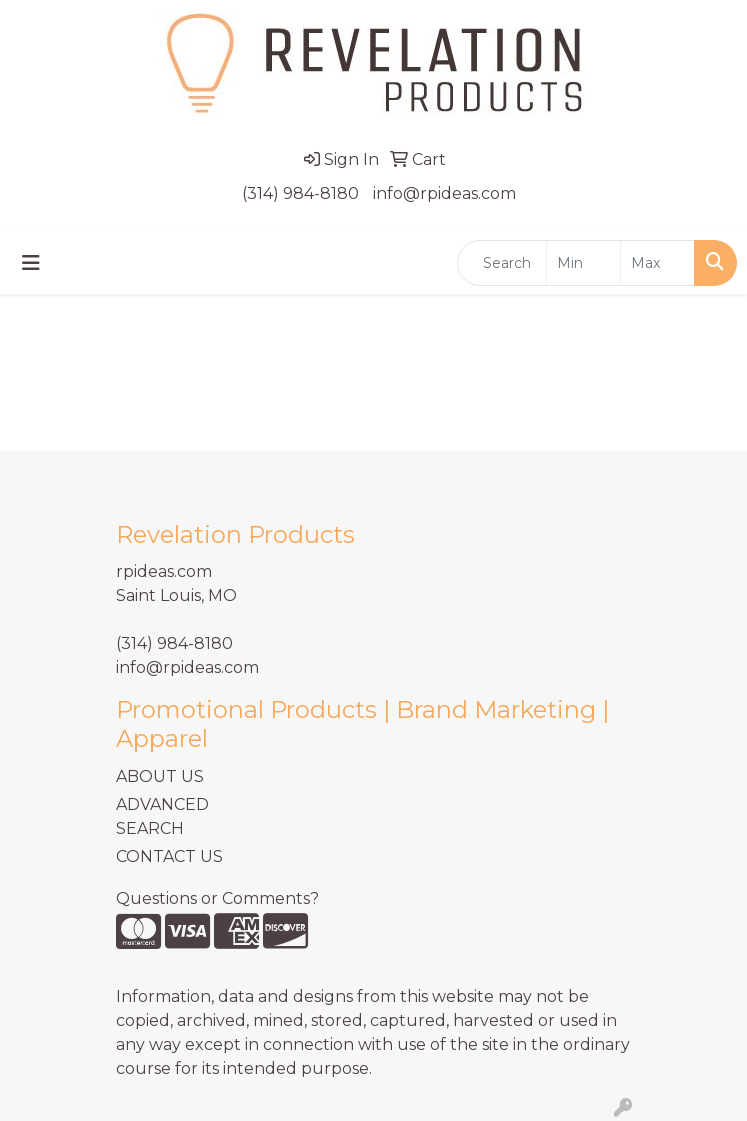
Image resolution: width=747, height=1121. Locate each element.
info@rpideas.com (444, 193)
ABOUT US (160, 776)
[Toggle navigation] (31, 263)
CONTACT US (169, 856)
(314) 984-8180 (300, 193)
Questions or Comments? (217, 898)
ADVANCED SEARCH (162, 816)
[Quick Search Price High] (657, 263)
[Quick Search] (502, 263)
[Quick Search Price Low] (583, 263)
